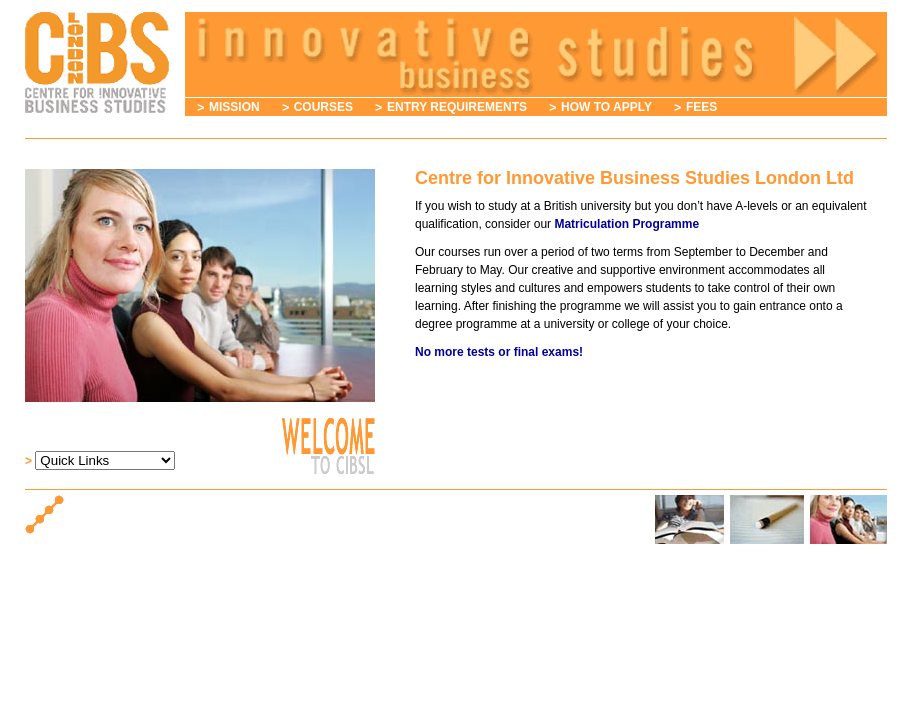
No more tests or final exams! (499, 352)
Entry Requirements (457, 107)
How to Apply (606, 107)
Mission (234, 107)
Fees (701, 107)
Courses (323, 107)
